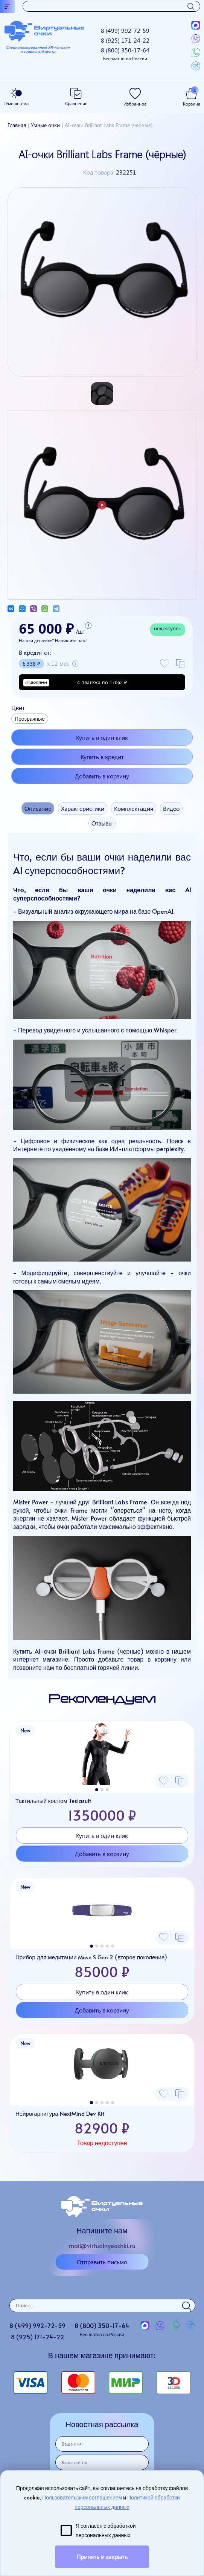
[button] (96, 1789)
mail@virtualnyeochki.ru (102, 2245)
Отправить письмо (102, 2262)
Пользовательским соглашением (82, 2497)
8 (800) (125, 53)
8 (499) (125, 30)
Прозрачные (30, 718)
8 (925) (125, 40)
